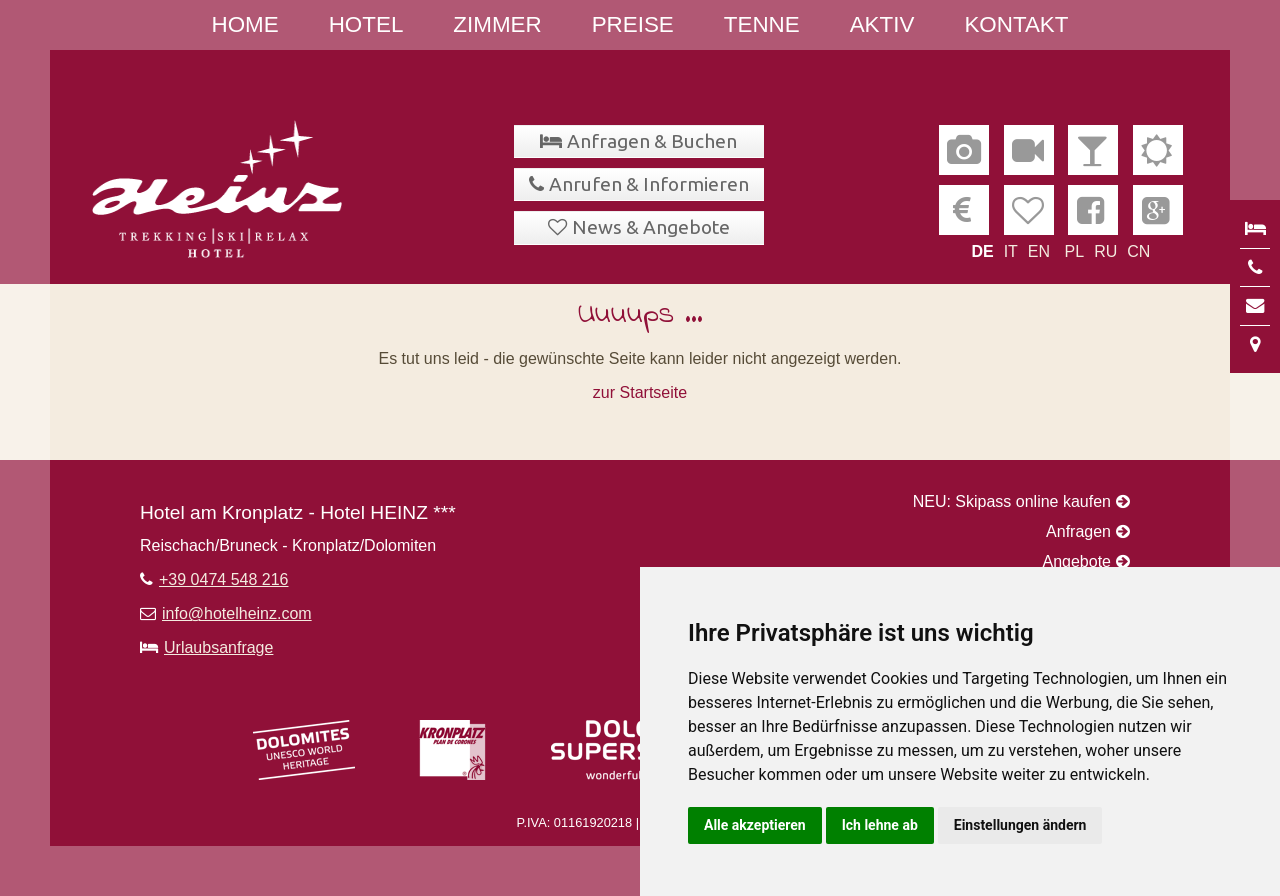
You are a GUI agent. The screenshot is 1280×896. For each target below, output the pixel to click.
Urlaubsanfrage (218, 647)
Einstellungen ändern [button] (1020, 825)
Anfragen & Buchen (652, 141)
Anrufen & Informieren (649, 184)
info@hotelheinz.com (237, 613)
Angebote (1076, 561)
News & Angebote (651, 227)
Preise (633, 24)
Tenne (762, 24)
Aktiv (882, 24)
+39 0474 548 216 (223, 579)
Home (245, 24)
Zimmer (497, 24)
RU (1105, 251)
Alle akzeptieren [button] (755, 825)
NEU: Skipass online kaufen (1012, 501)
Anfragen (1078, 531)
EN (1039, 251)
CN (1138, 251)
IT (1011, 251)
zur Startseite (640, 392)
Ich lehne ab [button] (880, 825)
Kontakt (1016, 24)
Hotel (366, 24)
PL (1075, 251)
